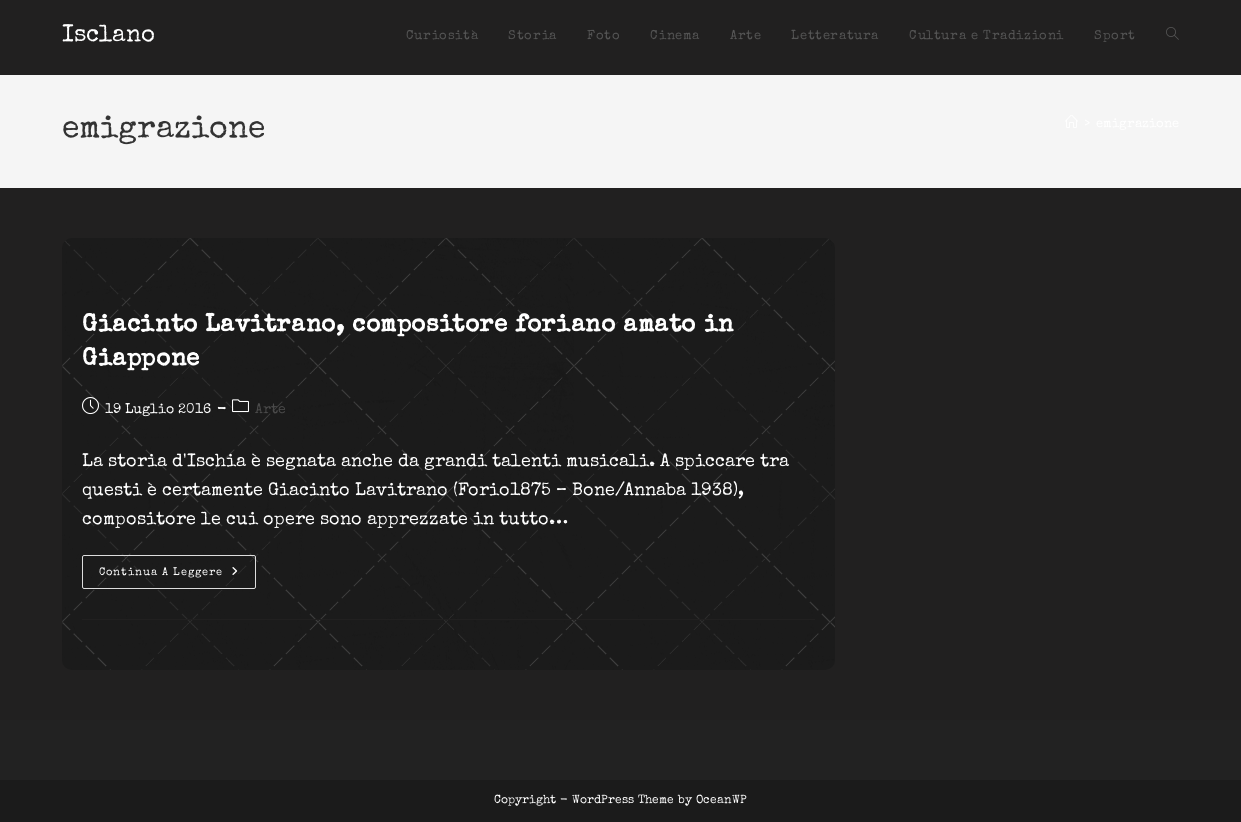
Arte (270, 410)
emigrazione (1137, 124)
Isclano (108, 36)
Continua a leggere (177, 577)
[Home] (1071, 124)
